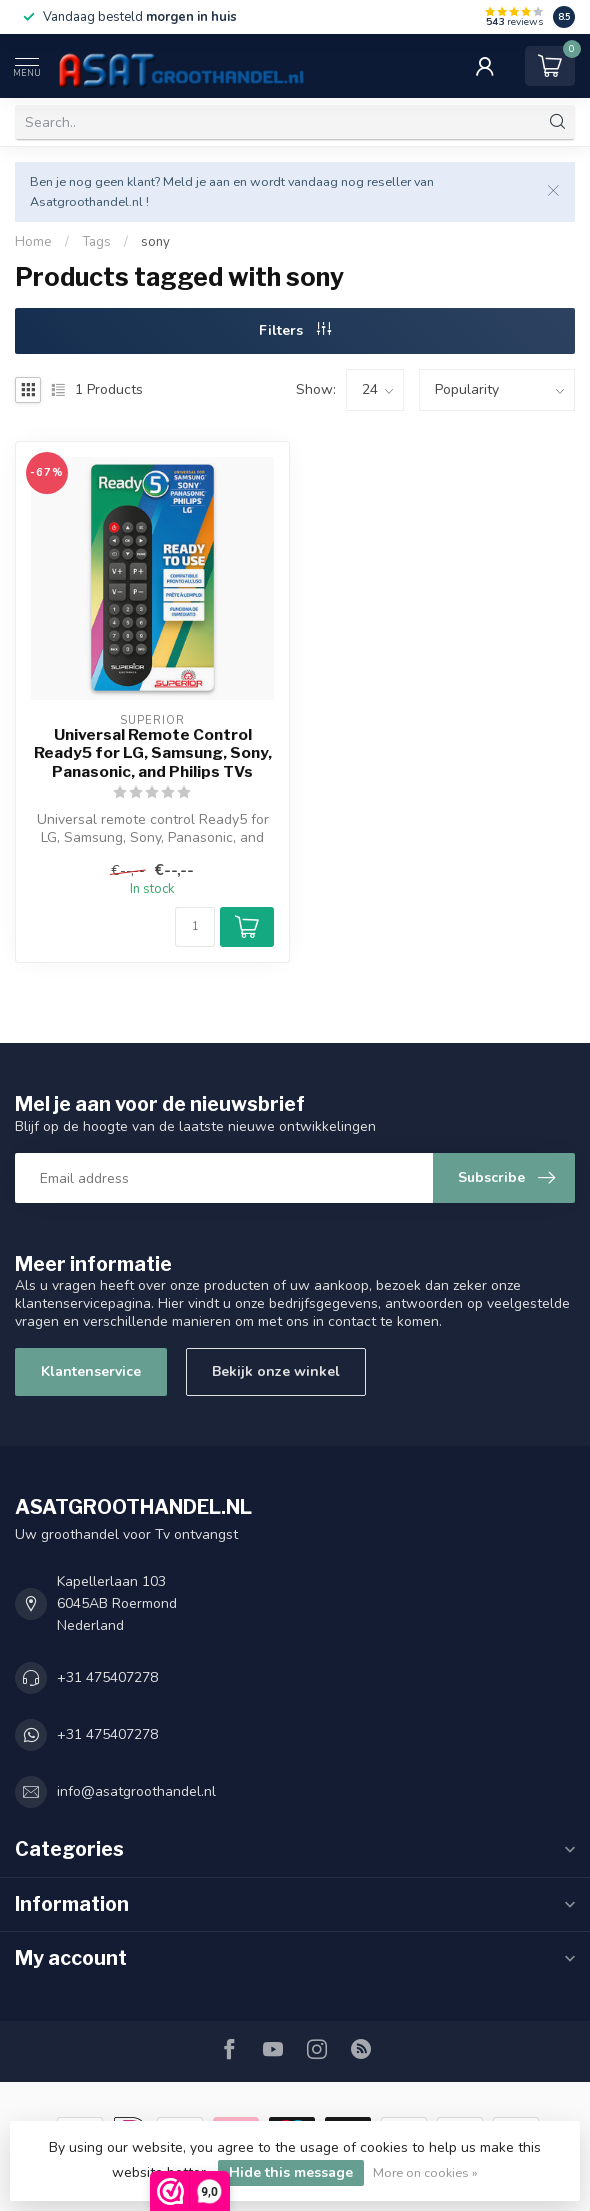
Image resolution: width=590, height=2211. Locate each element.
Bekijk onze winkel (276, 1371)
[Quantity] (195, 927)
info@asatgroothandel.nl (136, 1791)
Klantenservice (91, 1371)
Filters (295, 330)
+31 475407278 (107, 1677)
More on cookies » (425, 2172)
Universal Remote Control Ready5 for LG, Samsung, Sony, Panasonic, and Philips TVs (153, 753)
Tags (96, 242)
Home (33, 242)
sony (155, 242)
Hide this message (291, 2172)
